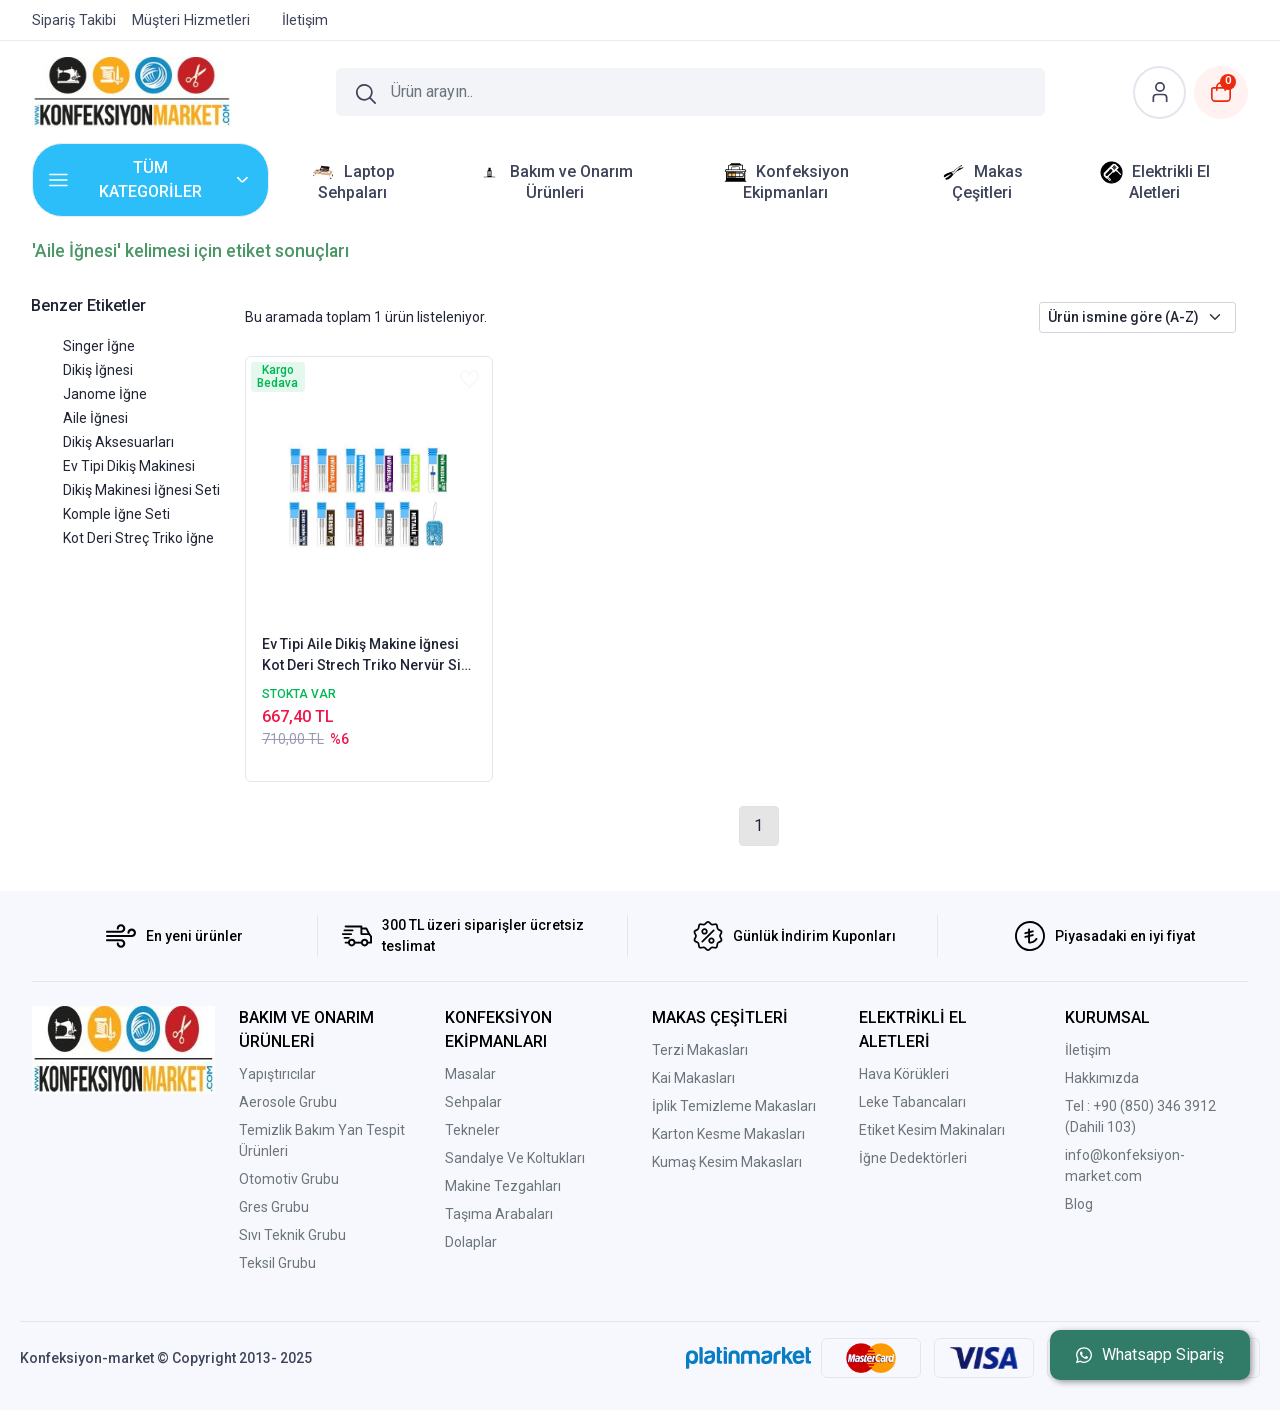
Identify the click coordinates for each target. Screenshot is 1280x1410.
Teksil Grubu (277, 1263)
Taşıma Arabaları (499, 1214)
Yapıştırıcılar (277, 1074)
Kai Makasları (693, 1078)
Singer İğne (99, 346)
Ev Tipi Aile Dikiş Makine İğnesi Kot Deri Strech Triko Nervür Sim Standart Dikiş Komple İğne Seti (368, 656)
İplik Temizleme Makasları (734, 1106)
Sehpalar (473, 1102)
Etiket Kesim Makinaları (932, 1130)
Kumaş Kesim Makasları (727, 1162)
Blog (1079, 1204)
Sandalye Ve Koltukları (515, 1158)
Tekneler (472, 1130)
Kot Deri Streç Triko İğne (138, 538)
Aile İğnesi (95, 418)
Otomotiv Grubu (289, 1179)
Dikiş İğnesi (98, 370)
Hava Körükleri (904, 1074)
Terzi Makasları (700, 1050)
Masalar (470, 1074)
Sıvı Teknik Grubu (292, 1235)
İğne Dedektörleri (913, 1158)
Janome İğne (105, 394)
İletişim (1088, 1050)
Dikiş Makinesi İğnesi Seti (141, 490)
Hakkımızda (1102, 1078)
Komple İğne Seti (116, 514)
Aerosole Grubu (288, 1102)
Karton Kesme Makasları (728, 1134)
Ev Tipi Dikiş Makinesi (129, 466)
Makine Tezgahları (503, 1186)
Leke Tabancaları (912, 1102)
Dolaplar (471, 1242)
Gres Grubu (274, 1207)
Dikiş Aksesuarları (118, 442)
